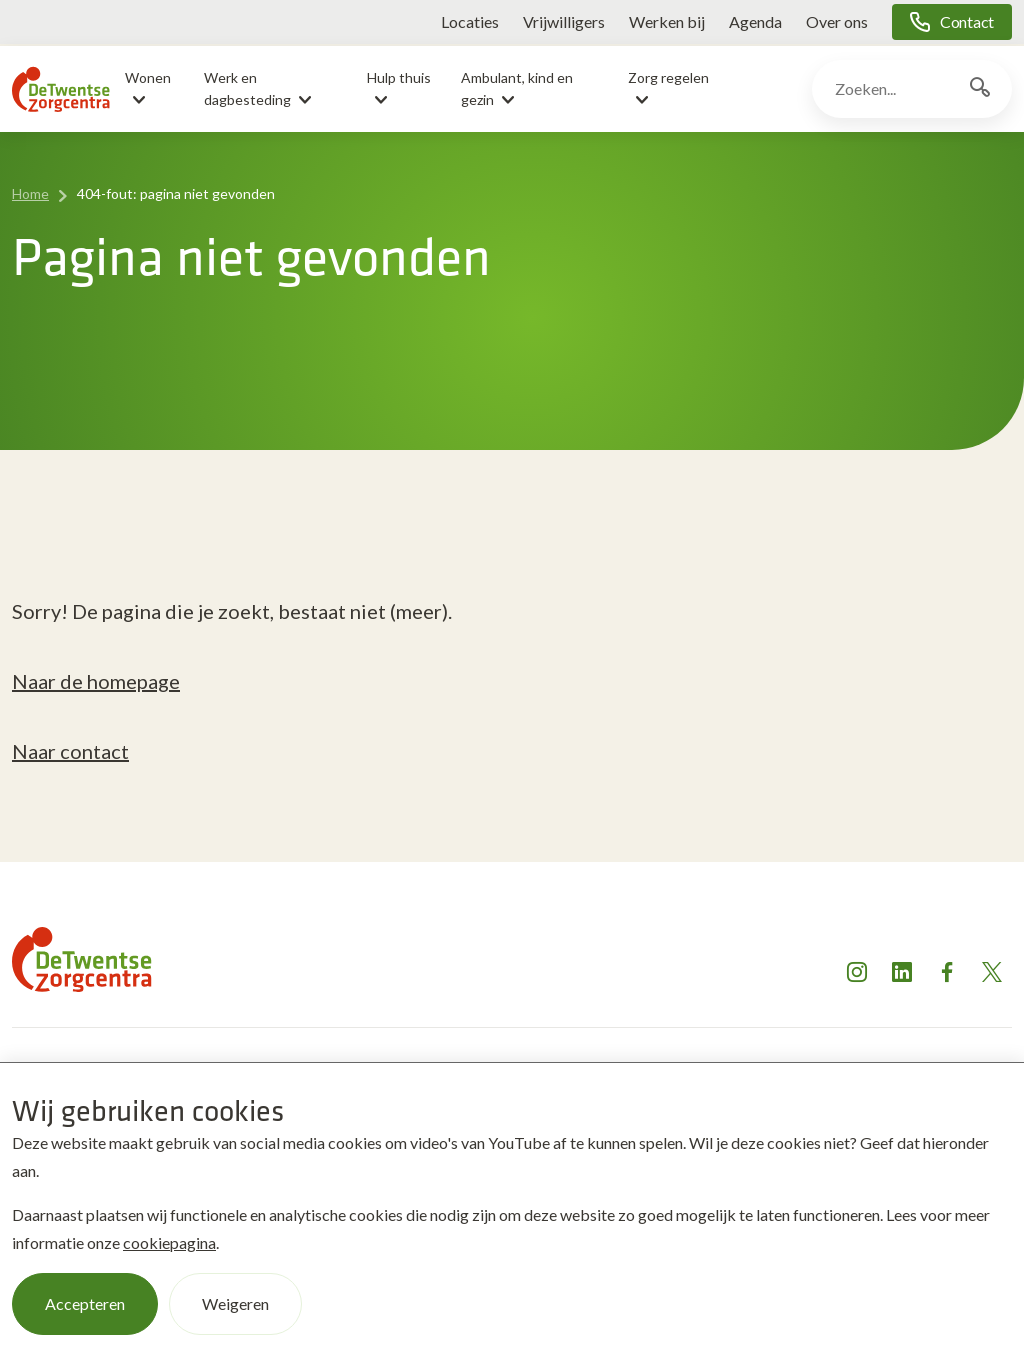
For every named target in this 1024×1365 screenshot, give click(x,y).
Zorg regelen (668, 77)
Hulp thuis (399, 77)
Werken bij (667, 21)
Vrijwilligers (564, 21)
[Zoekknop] (980, 89)
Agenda (755, 21)
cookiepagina (169, 1242)
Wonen (148, 77)
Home (30, 193)
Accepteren (85, 1303)
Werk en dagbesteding (247, 88)
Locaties (470, 21)
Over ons (837, 21)
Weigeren (235, 1303)
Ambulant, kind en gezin (517, 88)
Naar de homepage (96, 681)
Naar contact (70, 751)
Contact (967, 21)
